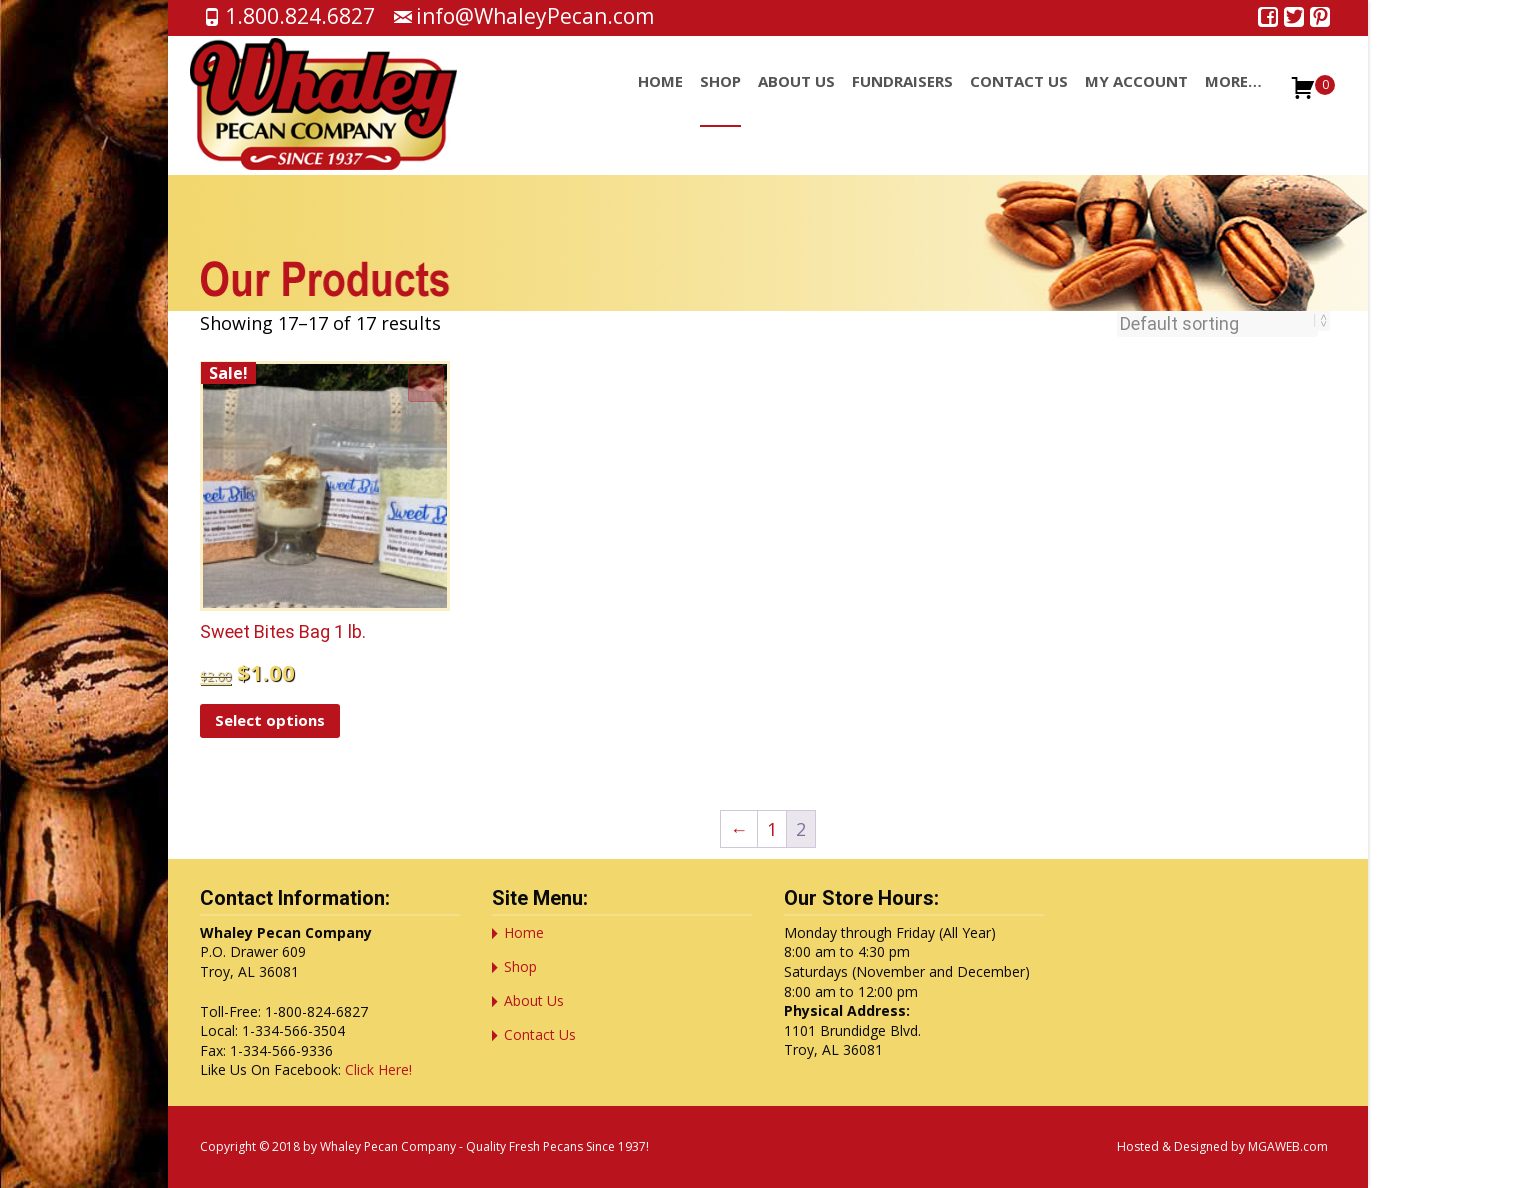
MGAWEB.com (1288, 1146)
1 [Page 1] (772, 829)
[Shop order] (1217, 324)
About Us (796, 99)
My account (1136, 99)
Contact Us (1019, 99)
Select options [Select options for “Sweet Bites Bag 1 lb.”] (270, 720)
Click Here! (378, 1069)
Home (660, 99)
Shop (720, 99)
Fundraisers (902, 99)
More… (1233, 99)
